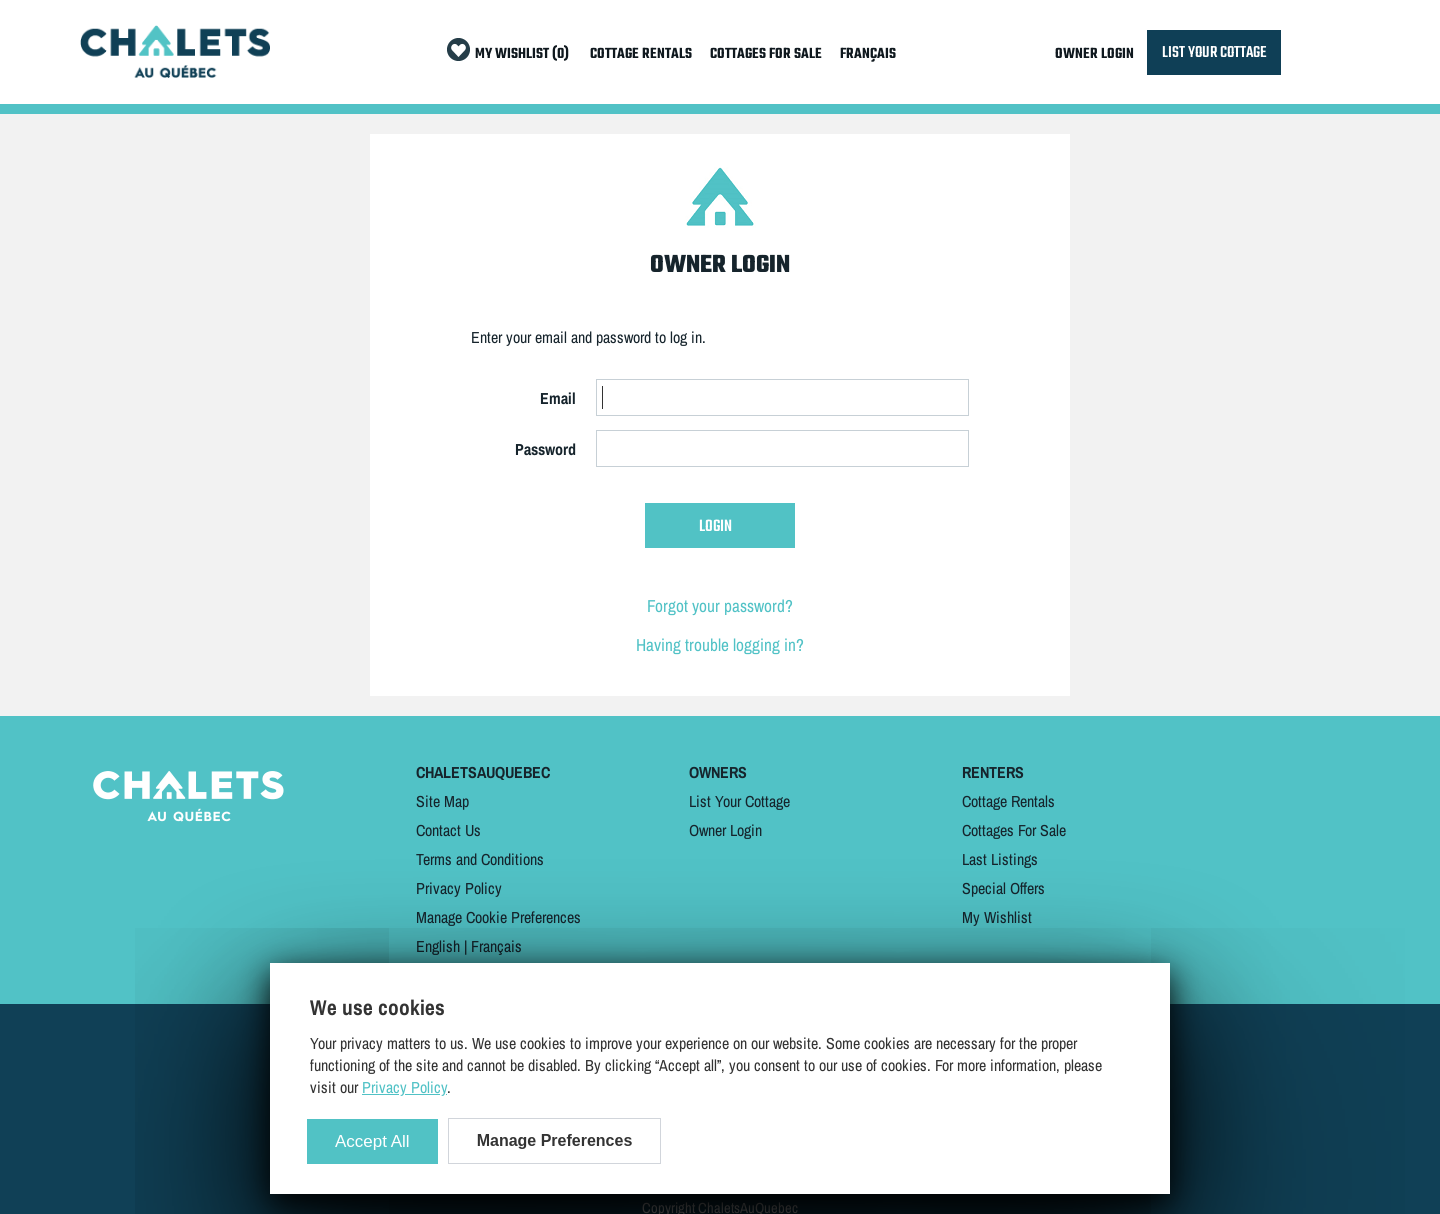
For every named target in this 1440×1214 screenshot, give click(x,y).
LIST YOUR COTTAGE (1214, 52)
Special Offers (1003, 888)
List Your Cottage (739, 801)
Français (496, 946)
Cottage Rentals (1008, 801)
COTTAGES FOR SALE (766, 54)
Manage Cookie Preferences (498, 917)
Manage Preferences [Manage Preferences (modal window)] (555, 1140)
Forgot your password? (720, 605)
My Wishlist (997, 917)
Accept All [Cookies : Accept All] (372, 1141)
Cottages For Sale (1014, 830)
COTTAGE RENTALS (641, 54)
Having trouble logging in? (720, 644)
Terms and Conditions (480, 859)
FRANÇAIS (868, 54)
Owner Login (725, 830)
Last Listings (1000, 859)
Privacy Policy (459, 888)
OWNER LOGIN (1094, 54)
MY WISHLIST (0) (522, 54)
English (438, 946)
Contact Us (448, 830)
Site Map (442, 801)
